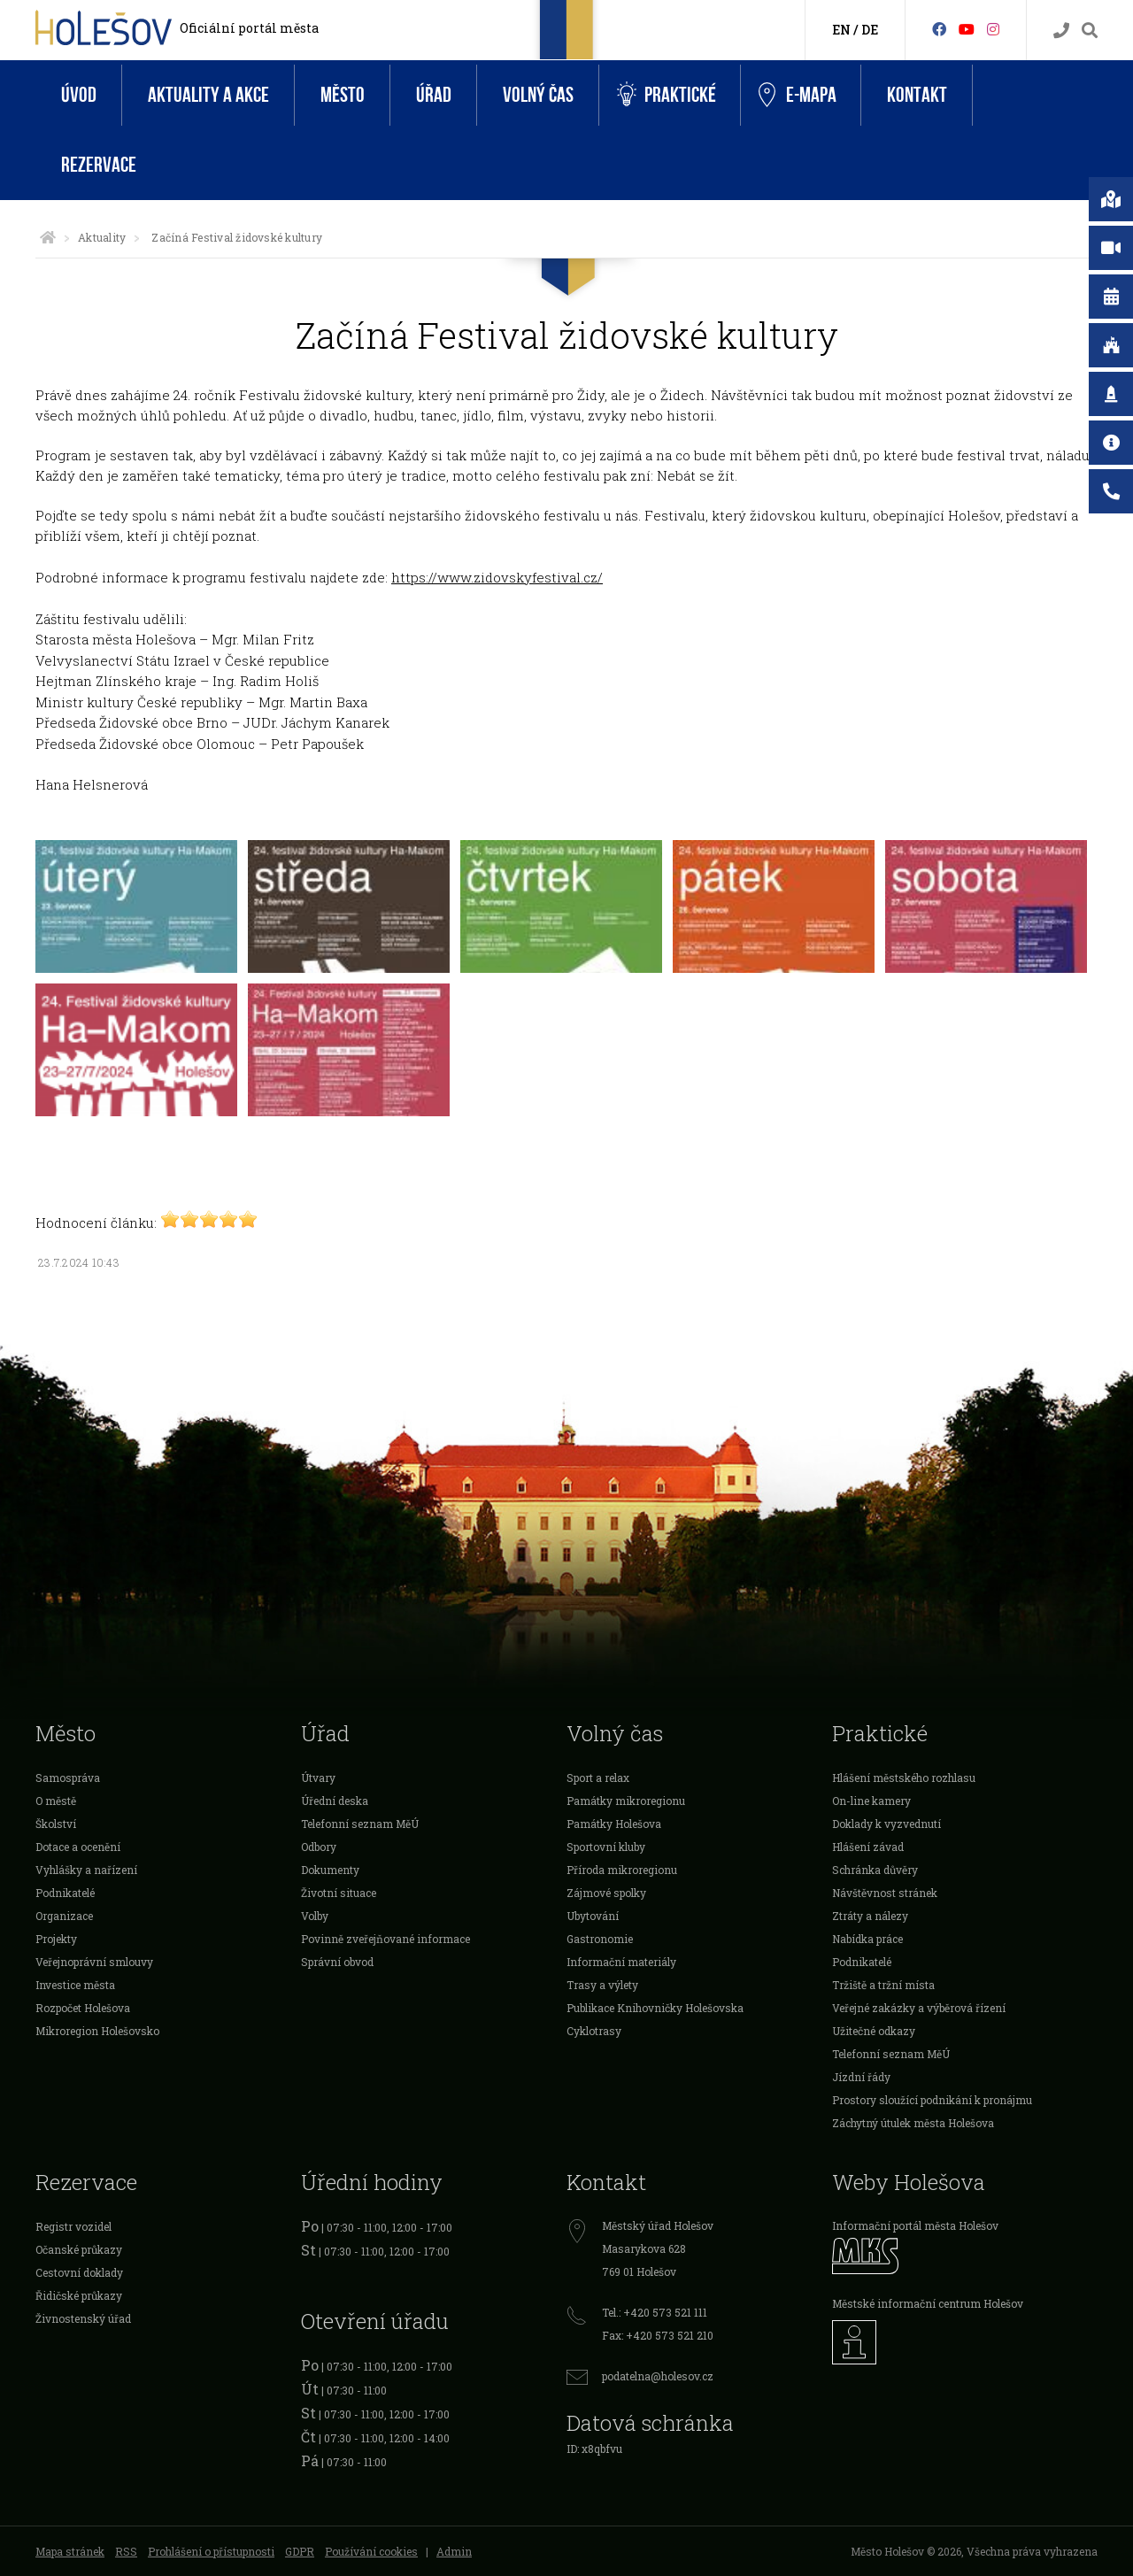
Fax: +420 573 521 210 (657, 2335)
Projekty (56, 1939)
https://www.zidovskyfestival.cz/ (497, 577)
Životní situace (338, 1893)
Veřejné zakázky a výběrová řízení (919, 2008)
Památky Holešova (613, 1823)
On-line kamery (871, 1800)
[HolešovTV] (966, 28)
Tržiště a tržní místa (883, 1985)
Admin (454, 2551)
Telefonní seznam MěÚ (360, 1823)
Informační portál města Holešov (915, 2225)
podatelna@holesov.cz (657, 2376)
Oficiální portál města (249, 27)
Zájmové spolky (606, 1893)
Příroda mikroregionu (621, 1870)
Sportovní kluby (605, 1846)
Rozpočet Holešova (82, 2008)
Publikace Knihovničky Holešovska (655, 2008)
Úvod (78, 95)
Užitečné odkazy (873, 2031)
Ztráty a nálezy (870, 1916)
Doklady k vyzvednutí (886, 1823)
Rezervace (98, 165)
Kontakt (917, 95)
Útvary (318, 1777)
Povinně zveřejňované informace (385, 1939)
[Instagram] (993, 28)
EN (841, 29)
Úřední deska (334, 1800)
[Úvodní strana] (48, 237)
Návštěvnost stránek (884, 1893)
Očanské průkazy (78, 2249)
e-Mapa (797, 95)
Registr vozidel (73, 2226)
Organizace (64, 1916)
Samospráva (67, 1777)
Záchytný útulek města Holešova (913, 2123)
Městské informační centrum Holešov (927, 2303)
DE (869, 29)
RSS (126, 2551)
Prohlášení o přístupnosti (211, 2551)
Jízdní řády (861, 2077)
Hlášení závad (868, 1846)
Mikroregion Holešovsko (97, 2031)
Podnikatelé (65, 1893)
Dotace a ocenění (77, 1846)
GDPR (299, 2551)
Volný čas (538, 95)
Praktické (666, 95)
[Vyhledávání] (1090, 30)
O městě (55, 1800)
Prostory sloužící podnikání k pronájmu (932, 2100)
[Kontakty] (1061, 30)
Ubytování (592, 1916)
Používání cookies (371, 2551)
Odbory (318, 1846)
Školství (55, 1823)
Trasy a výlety (602, 1985)
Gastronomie (599, 1939)
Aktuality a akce (208, 95)
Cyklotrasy (593, 2031)
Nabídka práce (867, 1939)
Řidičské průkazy (78, 2295)
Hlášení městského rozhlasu (903, 1777)
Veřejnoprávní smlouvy (94, 1962)
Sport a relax (597, 1777)
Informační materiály (621, 1962)
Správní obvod (337, 1962)
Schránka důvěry (875, 1870)
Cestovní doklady (79, 2272)
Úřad (433, 95)
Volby (314, 1916)
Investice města (75, 1985)
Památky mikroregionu (625, 1800)
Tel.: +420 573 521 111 (654, 2312)
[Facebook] (939, 28)
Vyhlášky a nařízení (86, 1870)
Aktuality (102, 237)
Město (342, 95)
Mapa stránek (69, 2551)
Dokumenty (330, 1870)
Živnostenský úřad (83, 2318)
